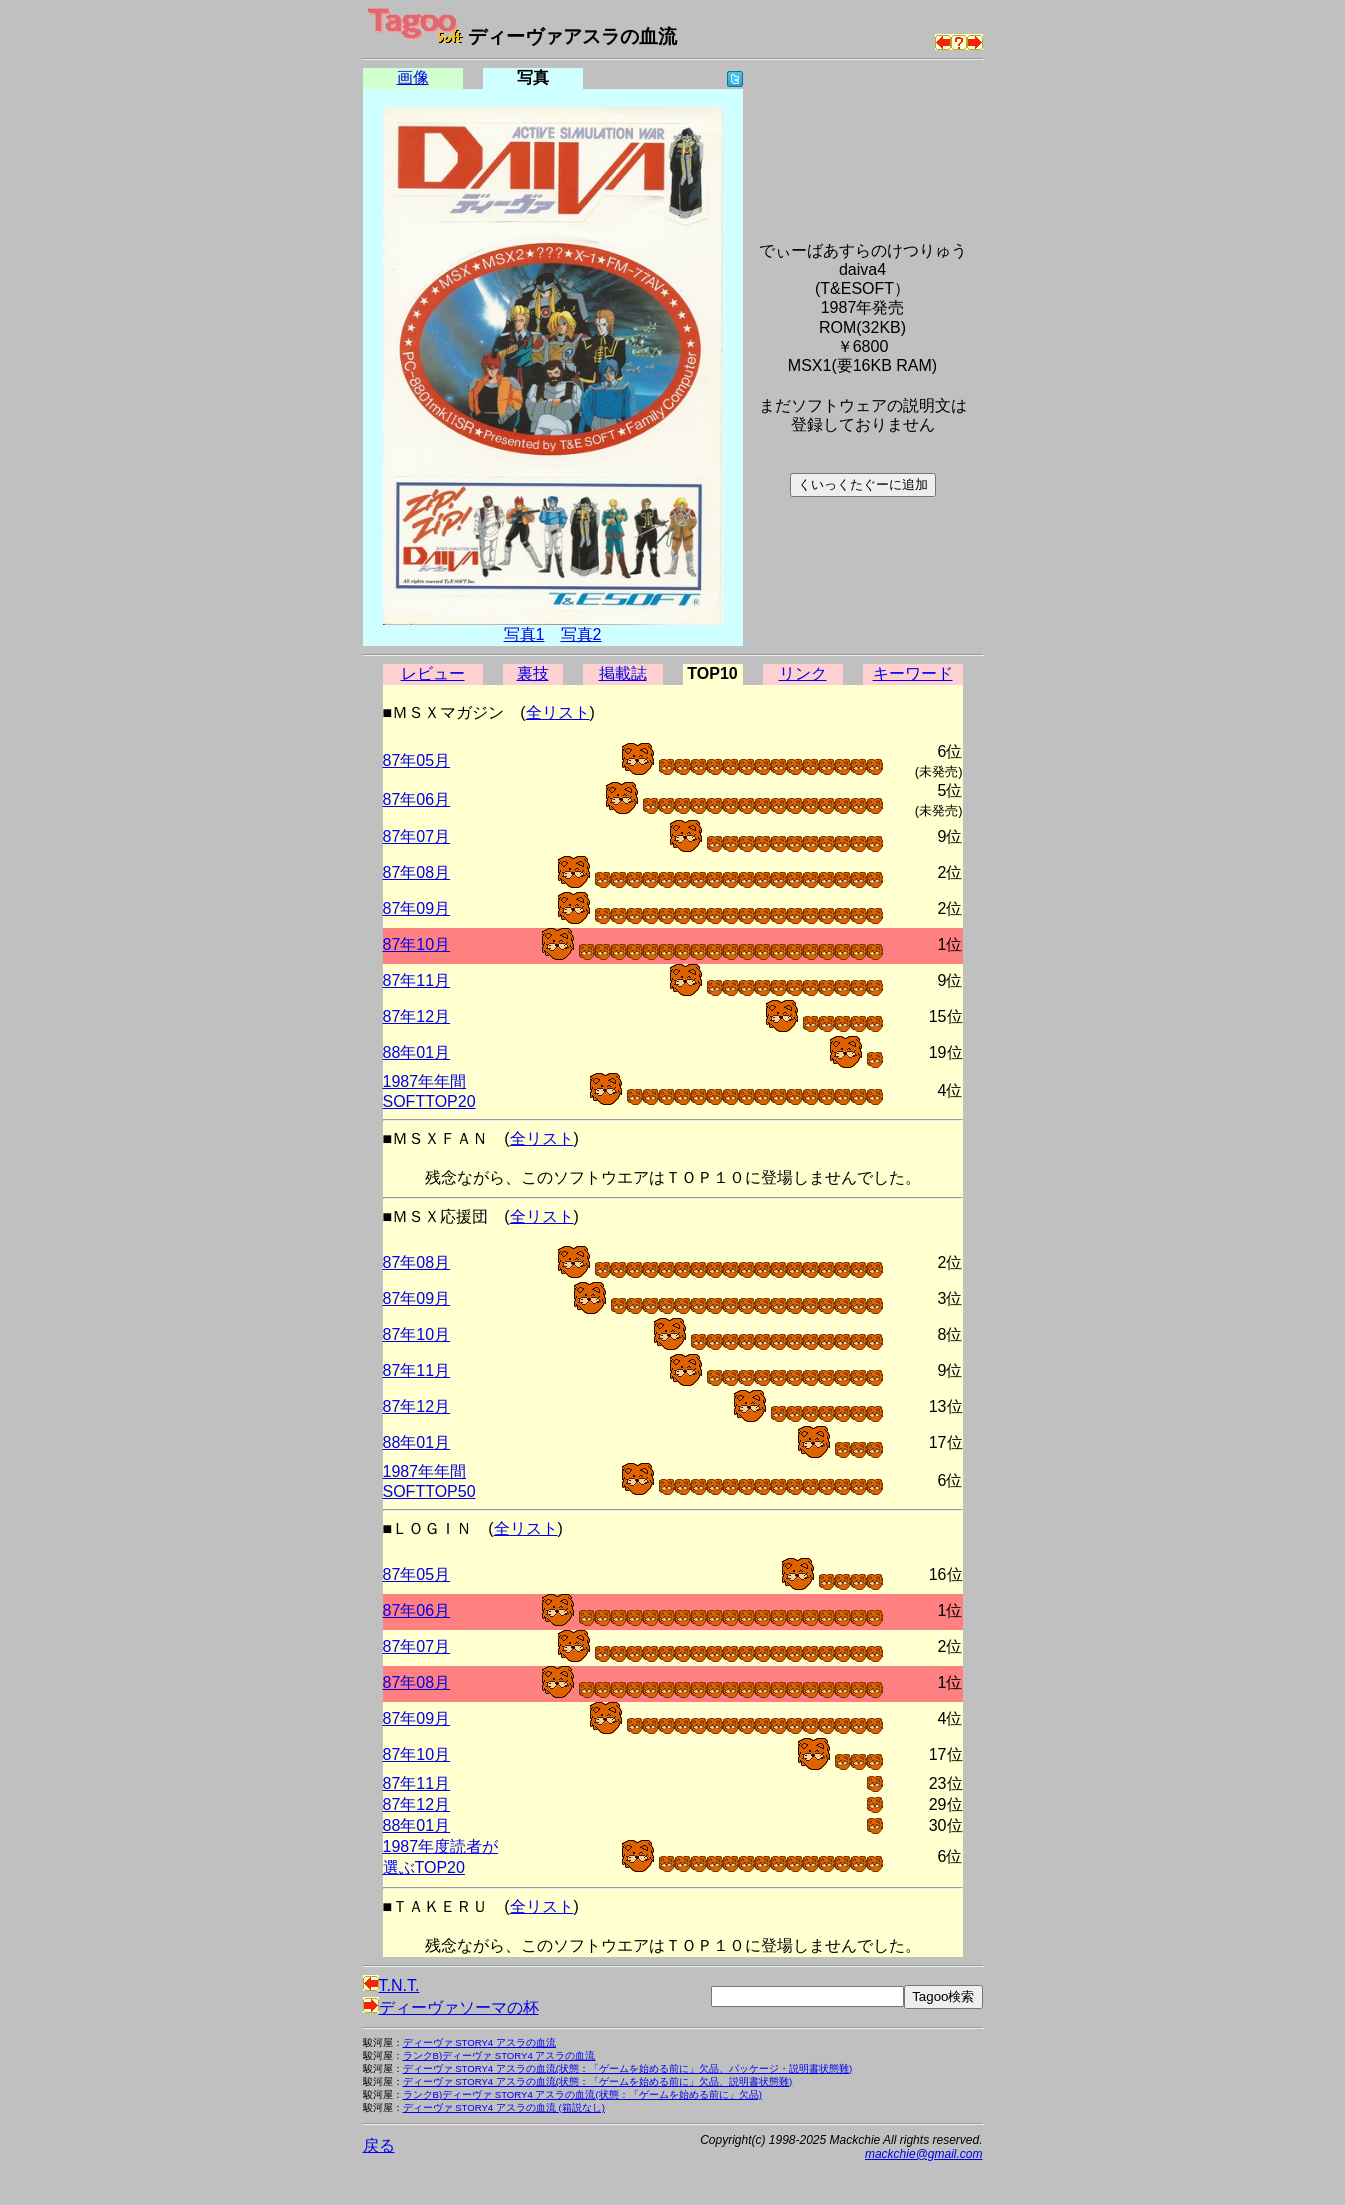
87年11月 (417, 980)
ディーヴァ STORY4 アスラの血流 (479, 2042)
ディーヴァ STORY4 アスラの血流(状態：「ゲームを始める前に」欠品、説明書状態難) (598, 2081)
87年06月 (417, 799)
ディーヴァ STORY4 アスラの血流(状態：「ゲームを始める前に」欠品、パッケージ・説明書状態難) (628, 2068)
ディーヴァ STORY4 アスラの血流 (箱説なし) (504, 2107)
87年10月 (417, 944)
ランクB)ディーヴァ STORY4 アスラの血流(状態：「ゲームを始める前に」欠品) (582, 2094)
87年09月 (417, 908)
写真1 (524, 634)
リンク (803, 673)
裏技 (533, 673)
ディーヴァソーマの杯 (451, 2007)
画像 (413, 77)
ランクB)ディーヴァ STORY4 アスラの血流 (499, 2055)
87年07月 (417, 836)
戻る (379, 2145)
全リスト (558, 712)
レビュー (433, 673)
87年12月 (417, 1016)
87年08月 (417, 872)
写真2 (581, 634)
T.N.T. (391, 1985)
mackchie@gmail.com (924, 2154)
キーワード (913, 673)
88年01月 (417, 1052)
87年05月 (417, 760)
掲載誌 (623, 673)
